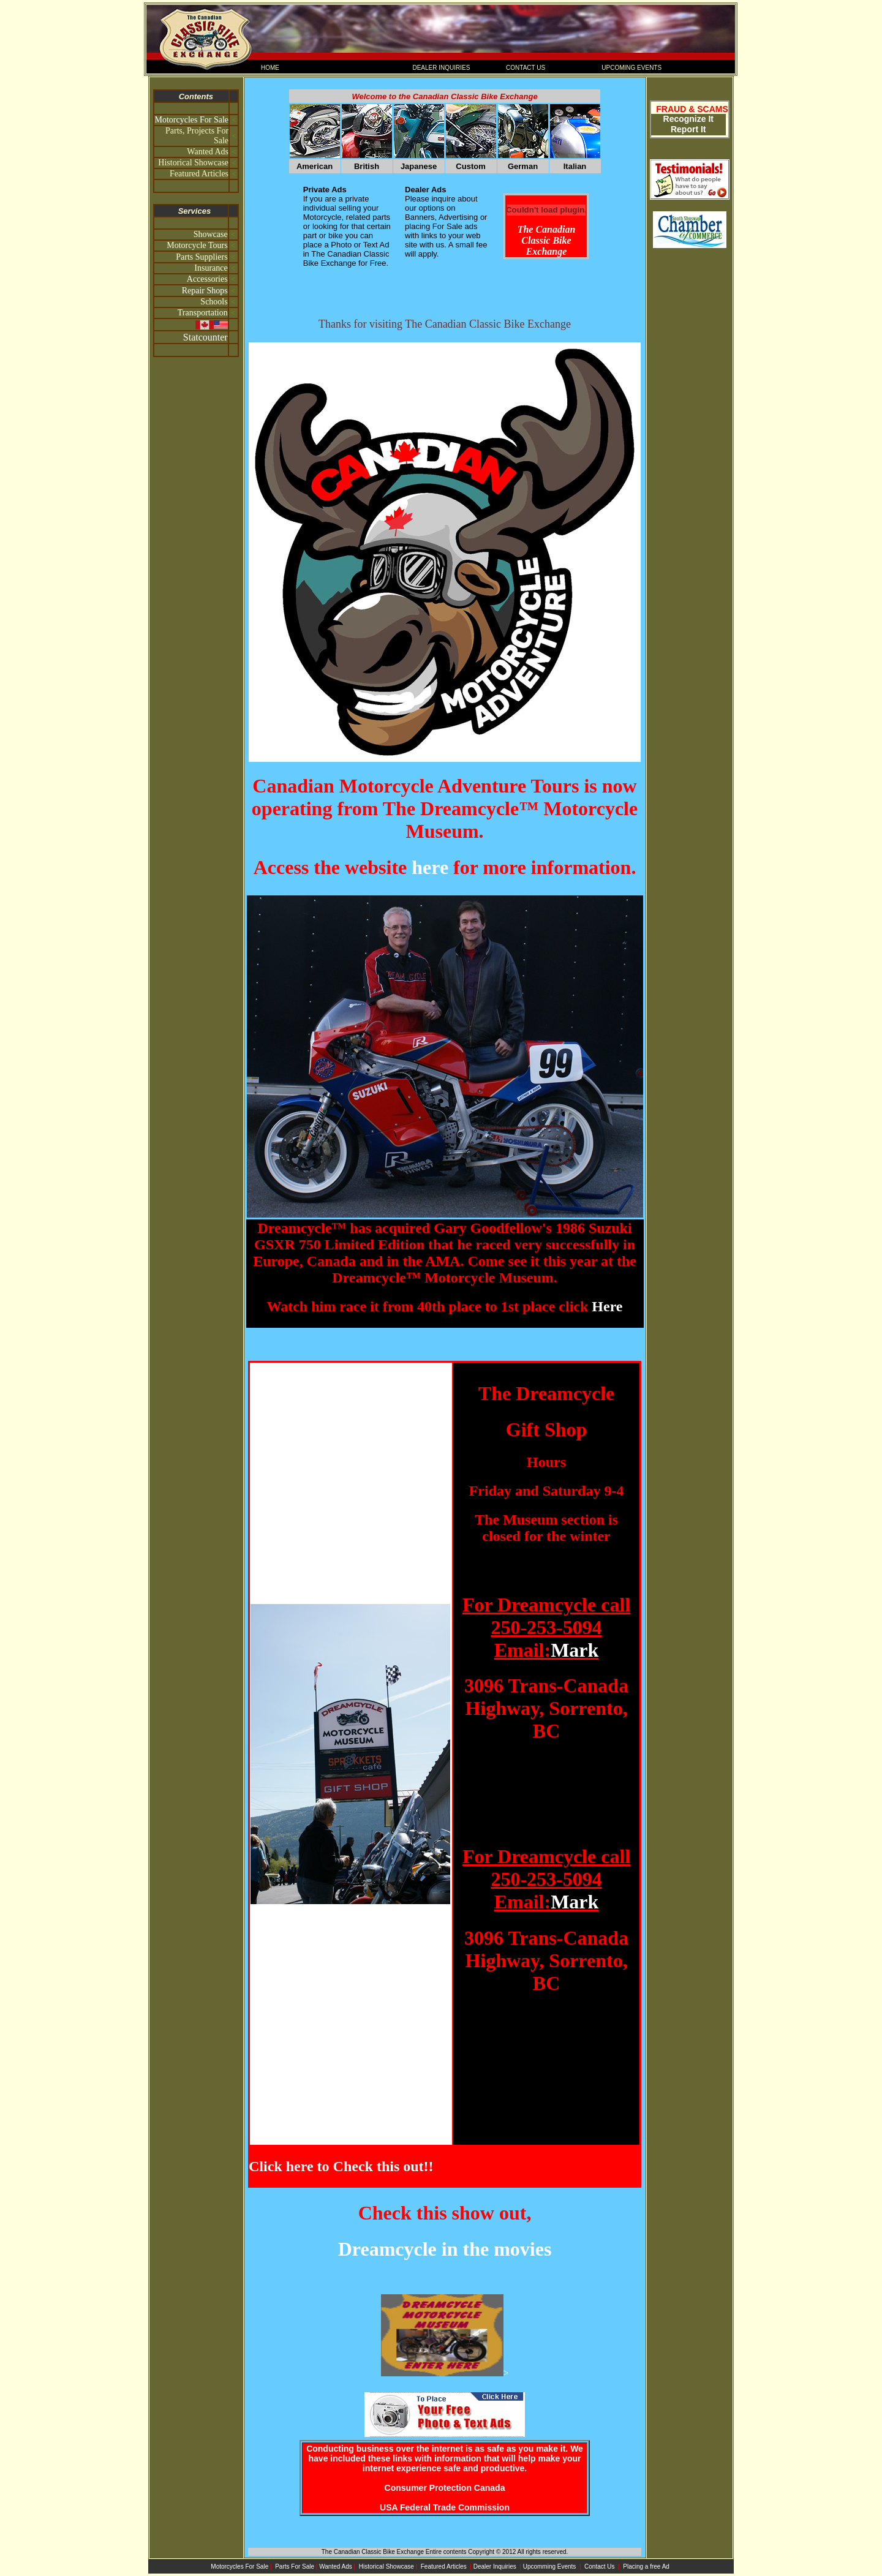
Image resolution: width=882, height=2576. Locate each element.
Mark (574, 1650)
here (430, 867)
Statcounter (205, 337)
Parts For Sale (294, 2566)
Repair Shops (205, 290)
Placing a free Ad (646, 2566)
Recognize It (688, 119)
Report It (688, 129)
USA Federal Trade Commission (445, 2507)
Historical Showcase (386, 2566)
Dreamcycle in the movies (445, 2249)
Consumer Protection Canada (445, 2488)
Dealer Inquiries (495, 2566)
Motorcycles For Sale (192, 119)
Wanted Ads (335, 2566)
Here (607, 1306)
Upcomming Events (550, 2566)
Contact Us (600, 2566)
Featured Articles (445, 2566)
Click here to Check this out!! (341, 2166)
